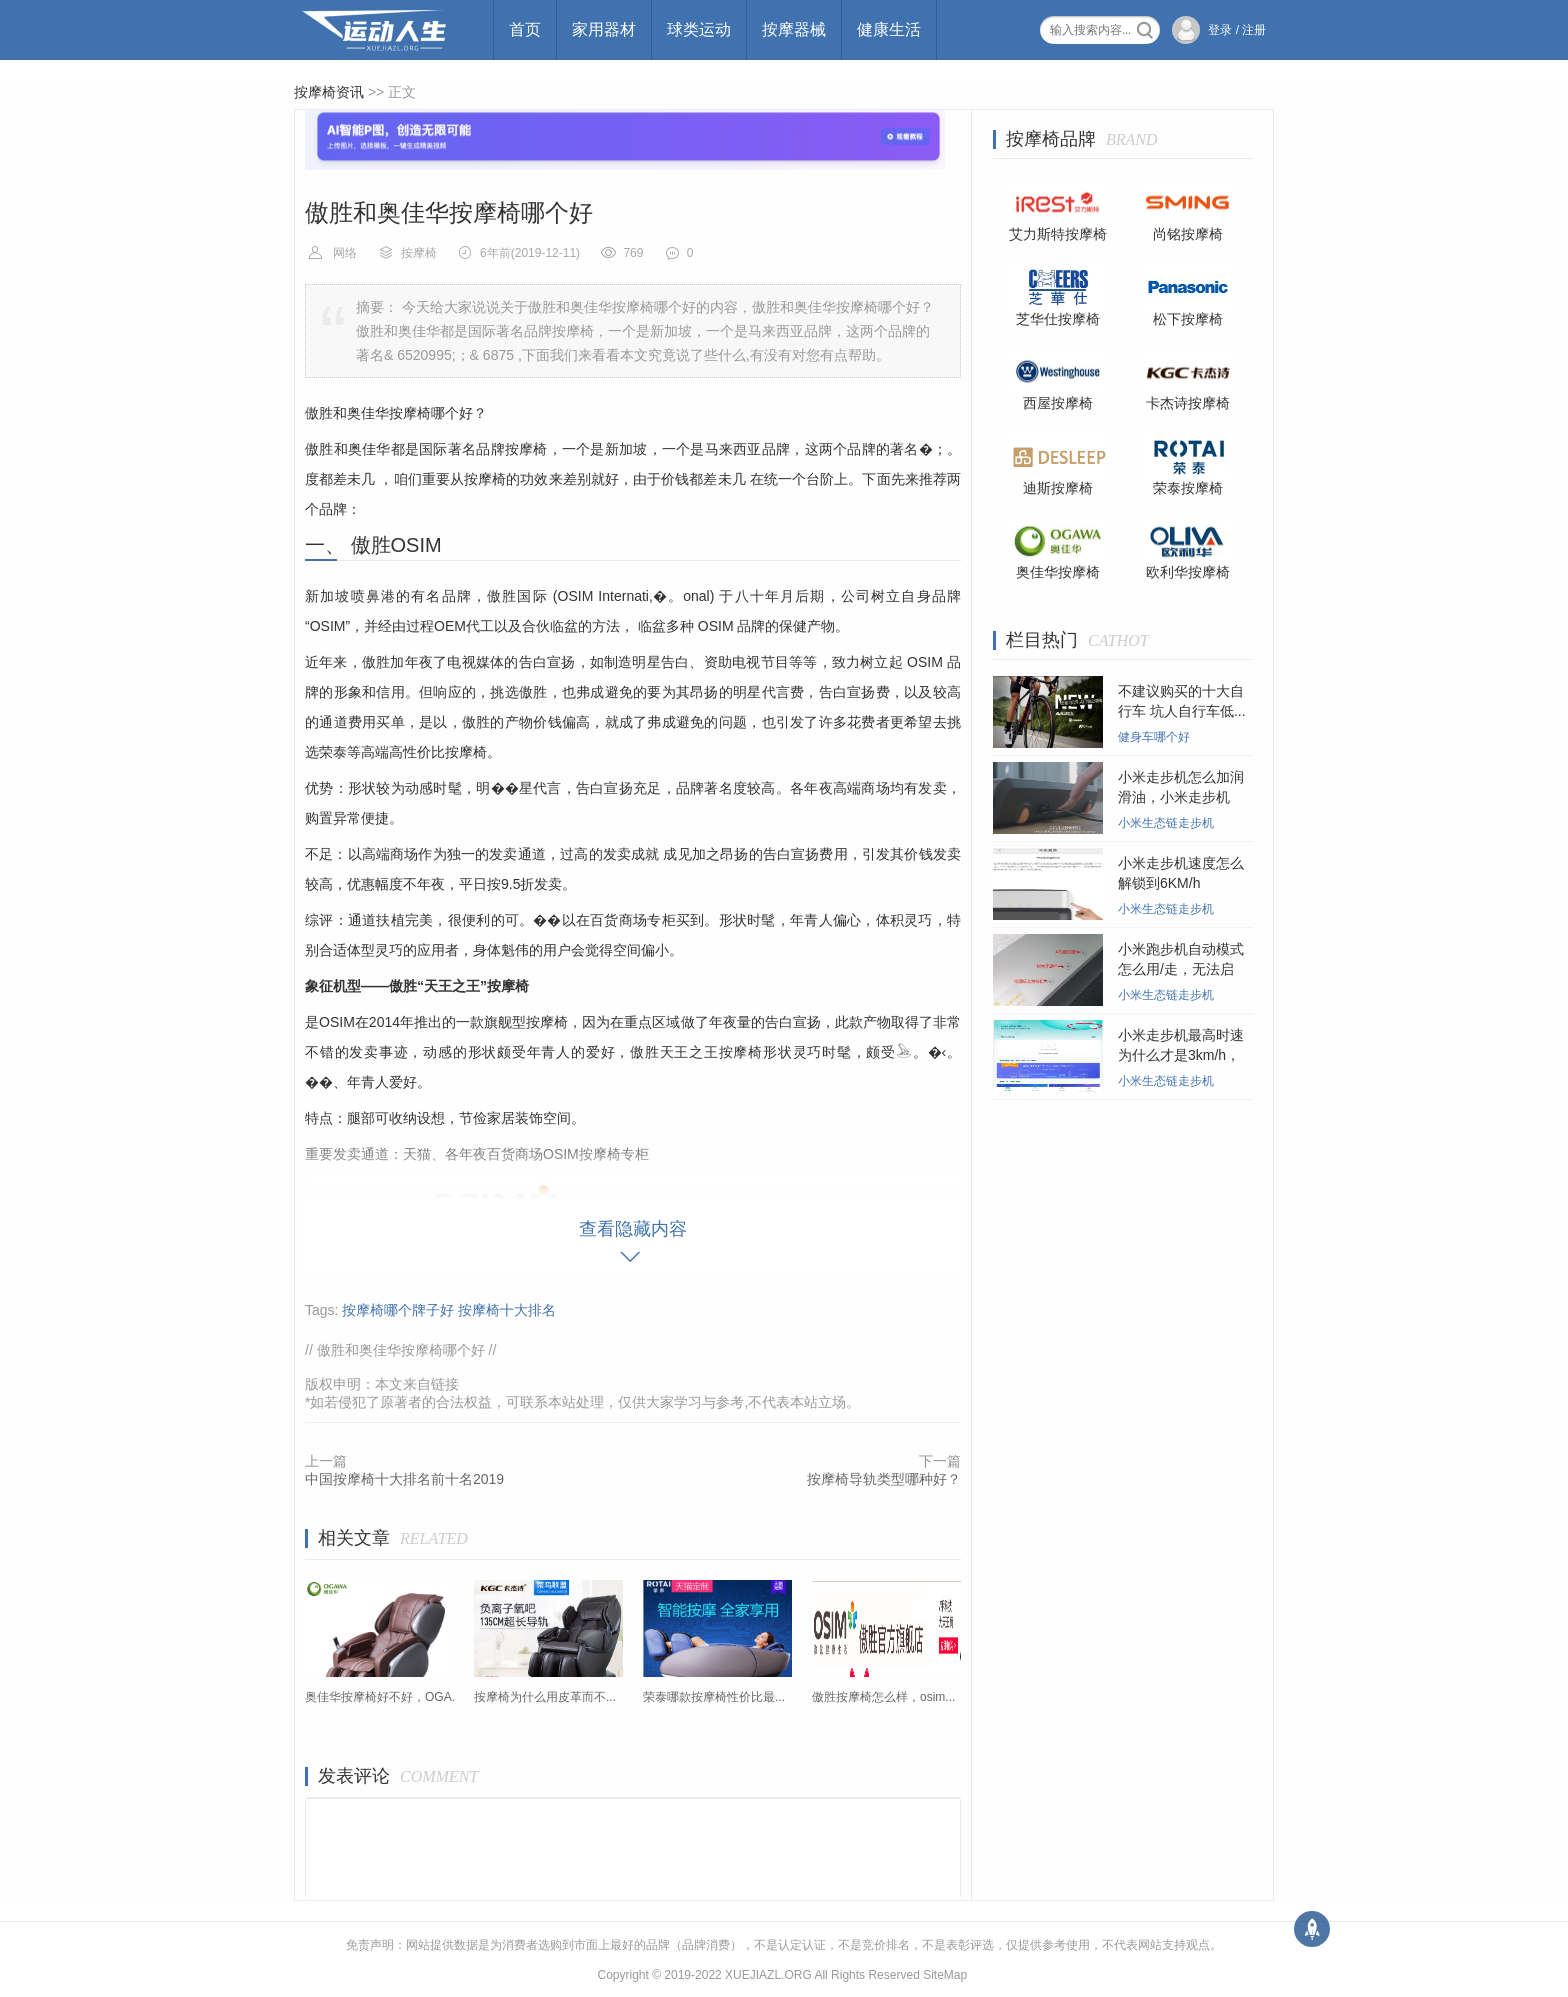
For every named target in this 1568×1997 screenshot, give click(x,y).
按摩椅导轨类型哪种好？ (884, 1479)
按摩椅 (419, 253)
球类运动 (699, 29)
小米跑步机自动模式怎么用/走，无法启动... (1181, 969)
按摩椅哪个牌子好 (398, 1310)
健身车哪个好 (1154, 737)
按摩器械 (794, 29)
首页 (525, 29)
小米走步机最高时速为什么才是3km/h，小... (1181, 1055)
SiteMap (945, 1975)
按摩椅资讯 (329, 92)
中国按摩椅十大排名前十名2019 (404, 1479)
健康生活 (889, 29)
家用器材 (604, 29)
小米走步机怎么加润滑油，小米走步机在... (1181, 797)
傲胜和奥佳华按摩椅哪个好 (401, 1350)
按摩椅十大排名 (507, 1310)
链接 (445, 1384)
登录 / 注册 (1237, 30)
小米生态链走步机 (1166, 823)
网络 (345, 253)
